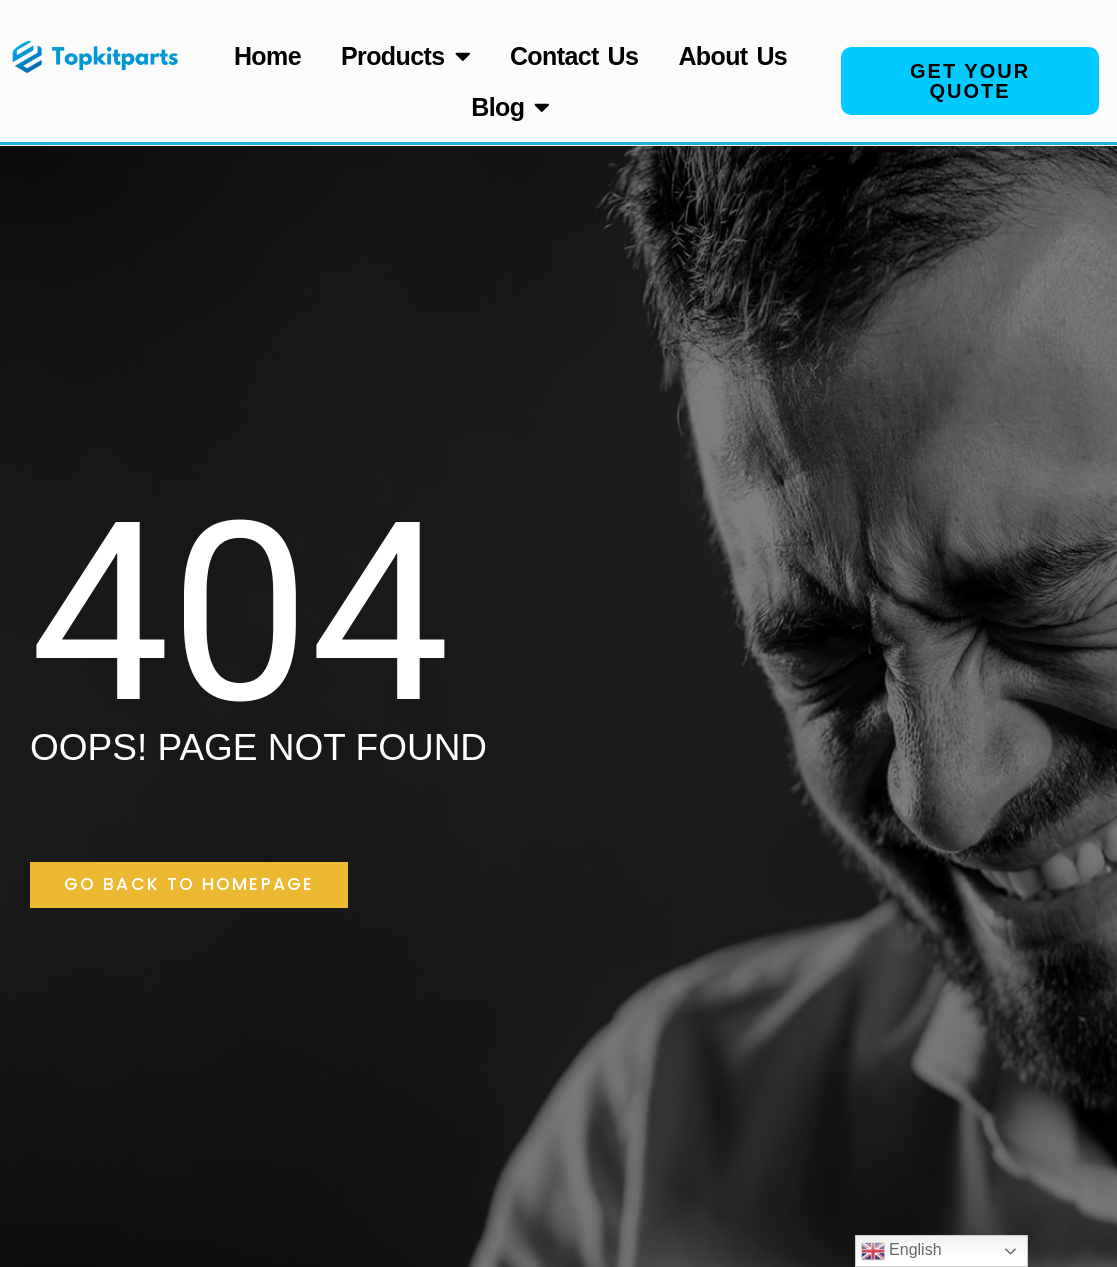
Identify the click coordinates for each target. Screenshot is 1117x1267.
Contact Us (574, 56)
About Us (732, 56)
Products (405, 55)
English (901, 1251)
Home (267, 56)
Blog (510, 106)
